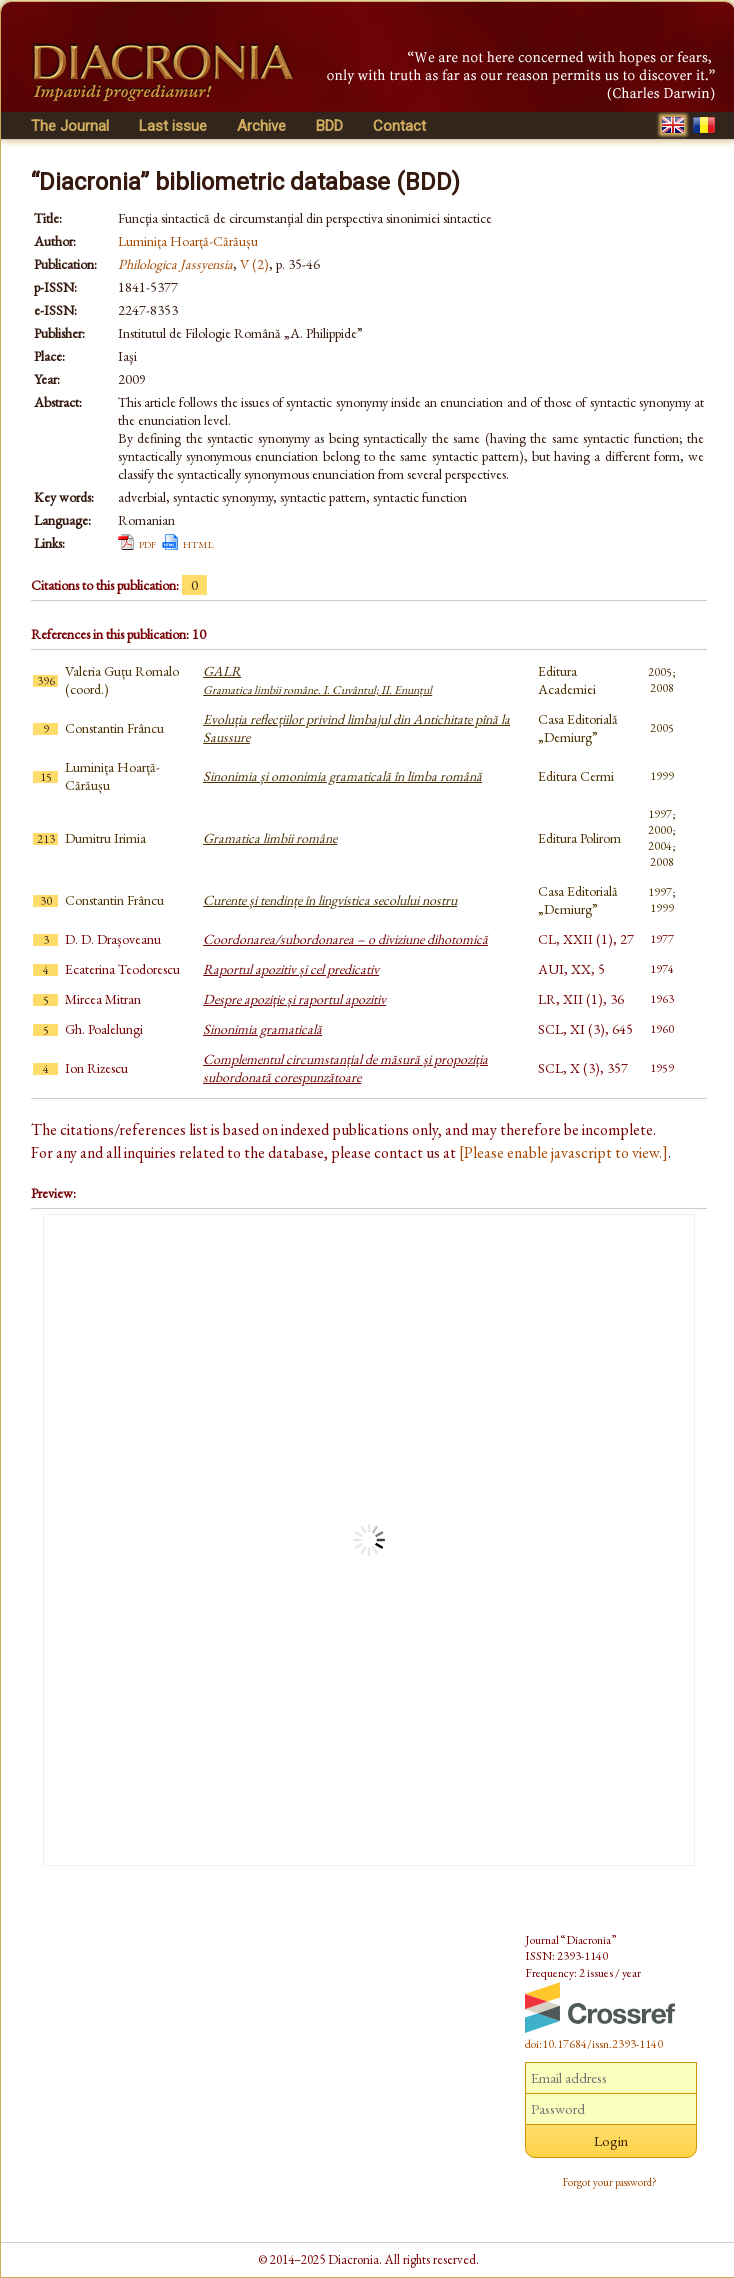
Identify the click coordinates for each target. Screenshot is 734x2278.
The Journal (70, 126)
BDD (329, 126)
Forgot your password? (610, 2182)
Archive (261, 126)
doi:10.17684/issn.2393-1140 (594, 2044)
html (198, 543)
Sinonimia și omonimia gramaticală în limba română (342, 776)
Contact (399, 126)
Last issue (173, 126)
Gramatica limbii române (270, 838)
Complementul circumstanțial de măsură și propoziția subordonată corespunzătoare (345, 1068)
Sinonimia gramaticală (262, 1029)
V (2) (254, 264)
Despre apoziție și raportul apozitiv (294, 999)
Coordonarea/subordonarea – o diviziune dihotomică (345, 939)
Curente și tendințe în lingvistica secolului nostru (330, 900)
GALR (317, 680)
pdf (147, 543)
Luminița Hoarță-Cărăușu (188, 241)
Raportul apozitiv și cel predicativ (291, 969)
